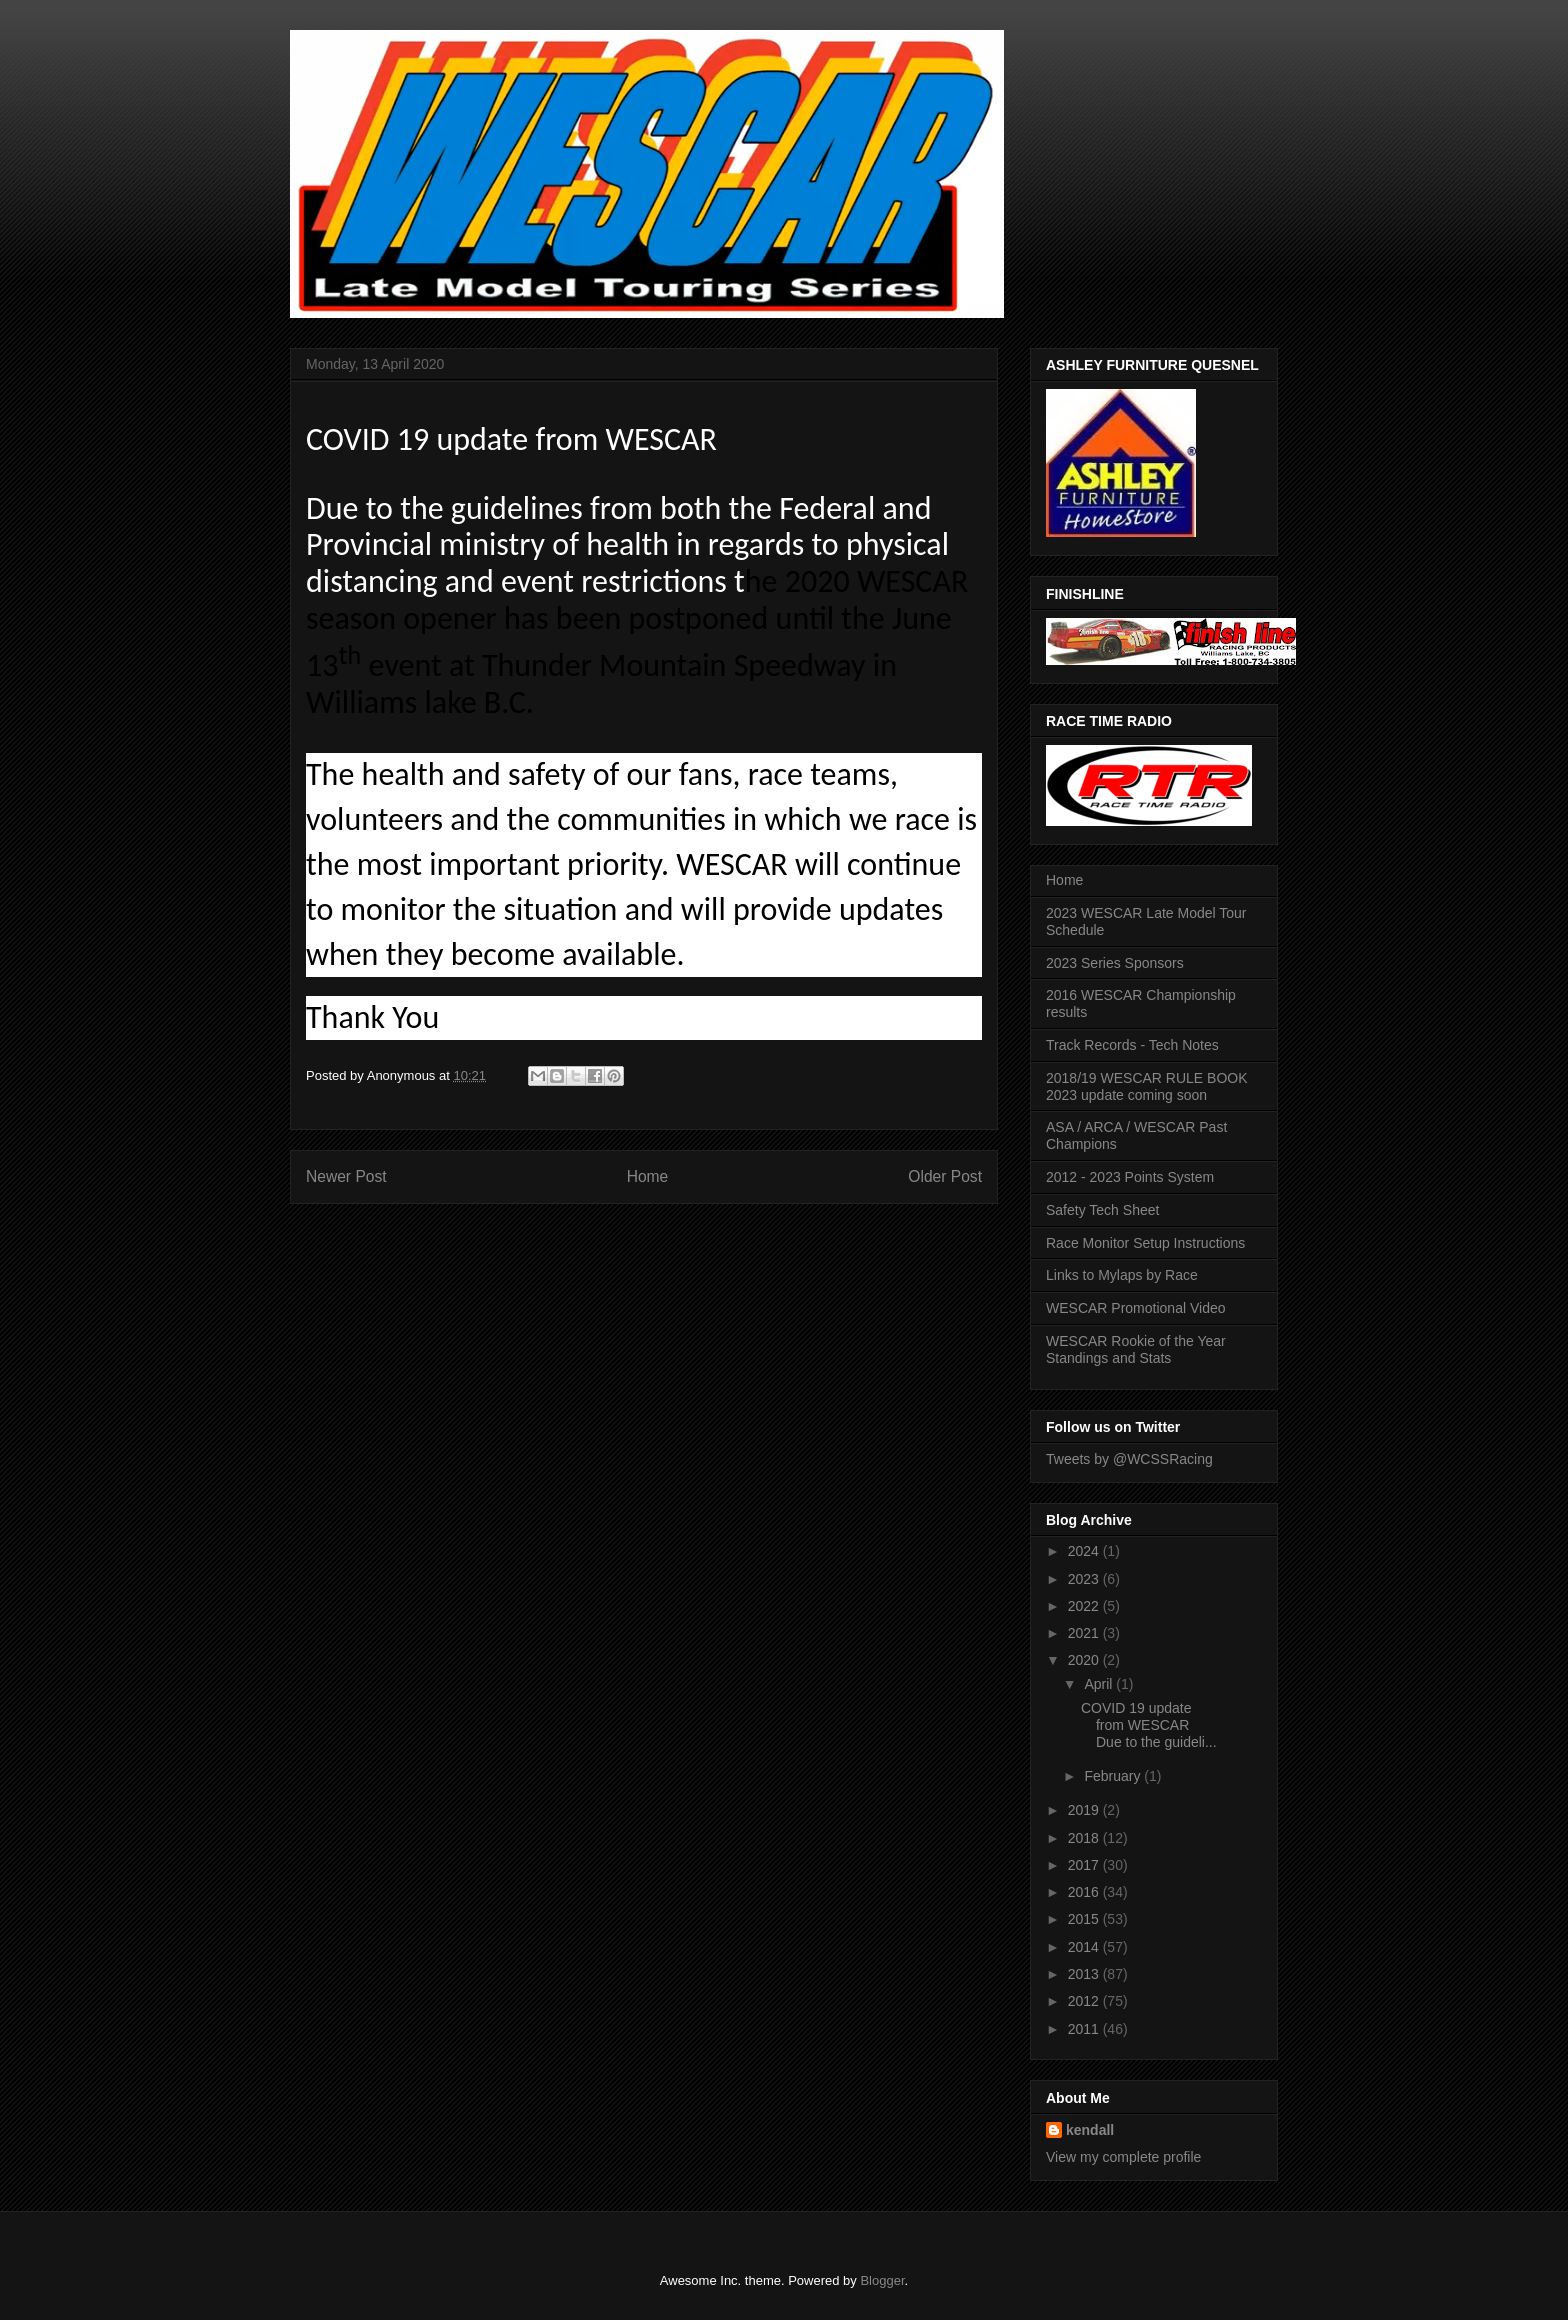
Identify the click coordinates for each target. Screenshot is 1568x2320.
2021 (1085, 1633)
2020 (1085, 1660)
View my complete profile (1123, 2157)
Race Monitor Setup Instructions (1145, 1243)
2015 (1085, 1919)
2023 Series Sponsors (1115, 963)
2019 (1085, 1810)
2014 (1085, 1947)
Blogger (882, 2280)
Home (648, 1176)
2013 (1085, 1974)
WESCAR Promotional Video (1135, 1308)
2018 (1085, 1838)
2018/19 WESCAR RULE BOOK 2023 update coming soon (1147, 1086)
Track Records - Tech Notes (1132, 1045)
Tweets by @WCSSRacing (1129, 1459)
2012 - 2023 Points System (1130, 1177)
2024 (1085, 1551)
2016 (1085, 1892)
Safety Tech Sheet (1102, 1210)
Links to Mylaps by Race (1122, 1275)
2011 (1085, 2029)
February (1114, 1776)
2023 (1085, 1579)
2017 (1085, 1865)
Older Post (945, 1176)
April (1100, 1684)
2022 (1085, 1606)
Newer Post (346, 1176)
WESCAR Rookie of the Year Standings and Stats (1136, 1349)
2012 (1085, 2001)
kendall (1090, 2130)
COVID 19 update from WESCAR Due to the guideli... (1149, 1725)
